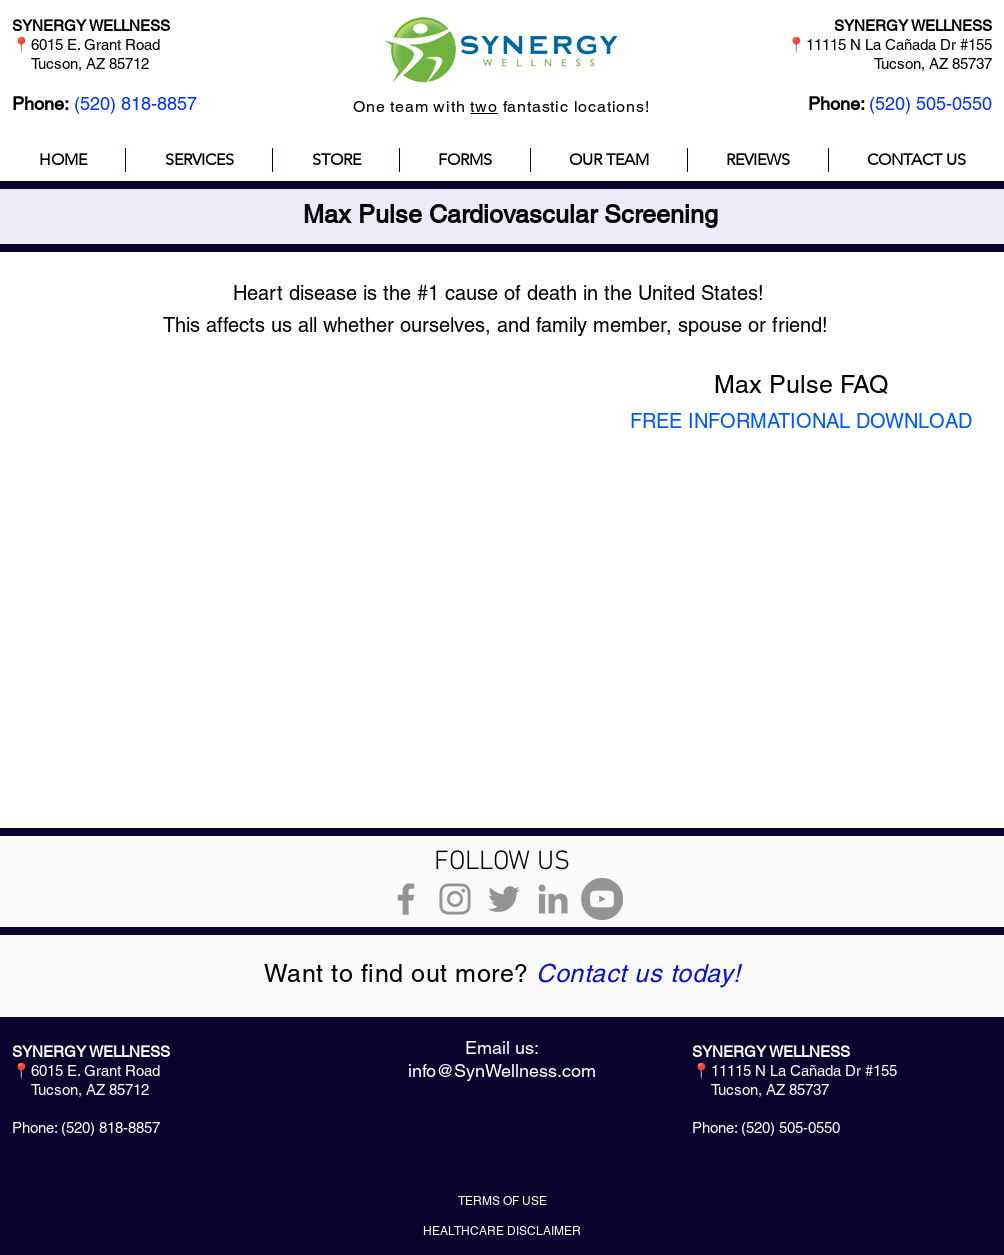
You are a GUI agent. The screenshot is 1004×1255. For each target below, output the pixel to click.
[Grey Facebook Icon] (406, 899)
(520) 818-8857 (135, 103)
